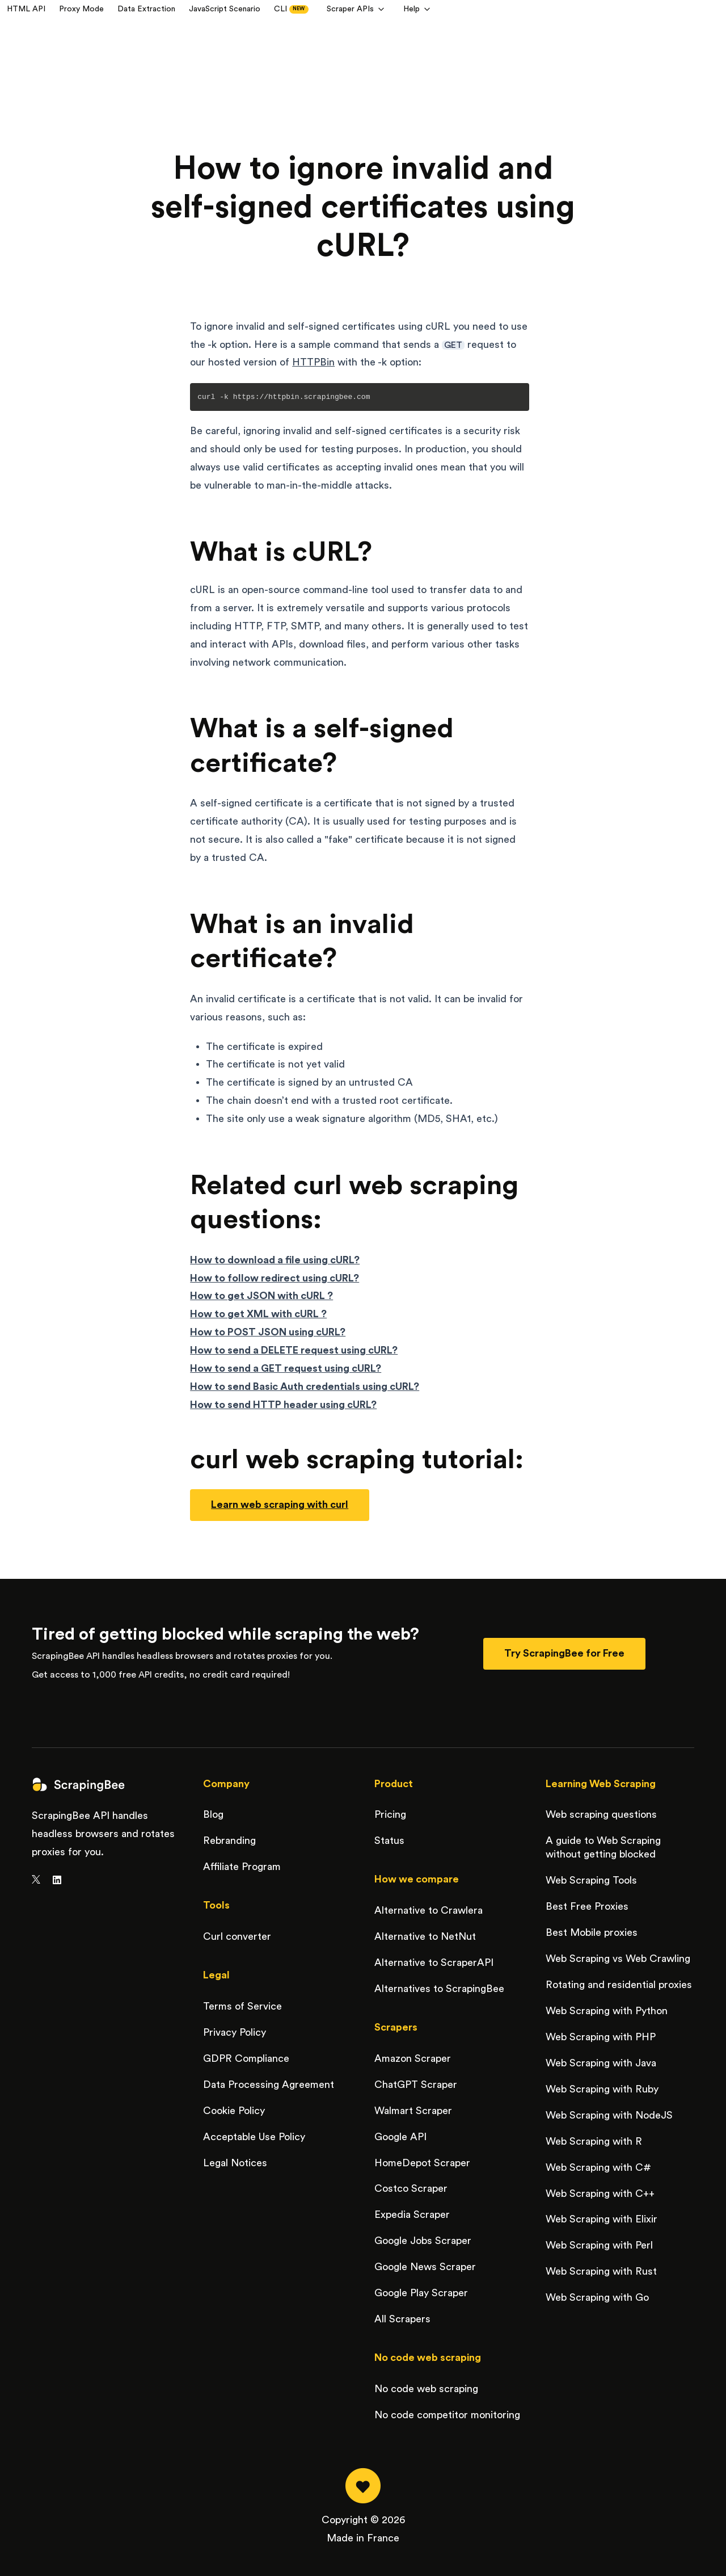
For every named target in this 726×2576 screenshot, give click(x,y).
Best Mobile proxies (592, 1932)
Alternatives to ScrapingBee (439, 1989)
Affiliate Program (242, 1866)
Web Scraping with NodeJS (609, 2115)
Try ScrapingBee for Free (564, 1653)
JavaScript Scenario (224, 9)
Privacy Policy (234, 2032)
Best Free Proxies (587, 1906)
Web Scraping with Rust (601, 2271)
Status (389, 1840)
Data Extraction (146, 9)
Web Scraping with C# (598, 2167)
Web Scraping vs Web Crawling (618, 1958)
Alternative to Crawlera (428, 1910)
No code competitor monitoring (447, 2415)
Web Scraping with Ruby (602, 2089)
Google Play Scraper (421, 2293)
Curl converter (237, 1936)
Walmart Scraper (413, 2111)
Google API (400, 2137)
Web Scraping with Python (607, 2011)
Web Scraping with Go (597, 2297)
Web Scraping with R (594, 2141)
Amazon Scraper (412, 2058)
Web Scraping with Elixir (601, 2219)
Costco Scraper (411, 2188)
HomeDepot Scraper (422, 2163)
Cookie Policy (234, 2111)
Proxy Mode (81, 9)
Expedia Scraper (412, 2214)
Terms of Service (242, 2006)
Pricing (390, 1814)
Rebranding (229, 1840)
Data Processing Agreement (268, 2084)
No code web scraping (426, 2389)
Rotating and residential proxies (619, 1985)
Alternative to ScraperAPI (433, 1962)
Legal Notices (235, 2163)
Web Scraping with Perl (599, 2245)
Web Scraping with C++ (600, 2193)
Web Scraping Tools (591, 1880)
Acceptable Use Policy (254, 2137)
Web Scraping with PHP (601, 2037)
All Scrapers (402, 2319)
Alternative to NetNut (425, 1936)
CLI (291, 9)
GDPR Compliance (246, 2058)
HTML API (26, 9)
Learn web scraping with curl (279, 1504)
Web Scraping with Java (601, 2063)
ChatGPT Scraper (415, 2084)
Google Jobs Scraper (422, 2240)
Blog (213, 1814)
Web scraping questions (601, 1814)
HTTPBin (313, 362)
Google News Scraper (425, 2267)
